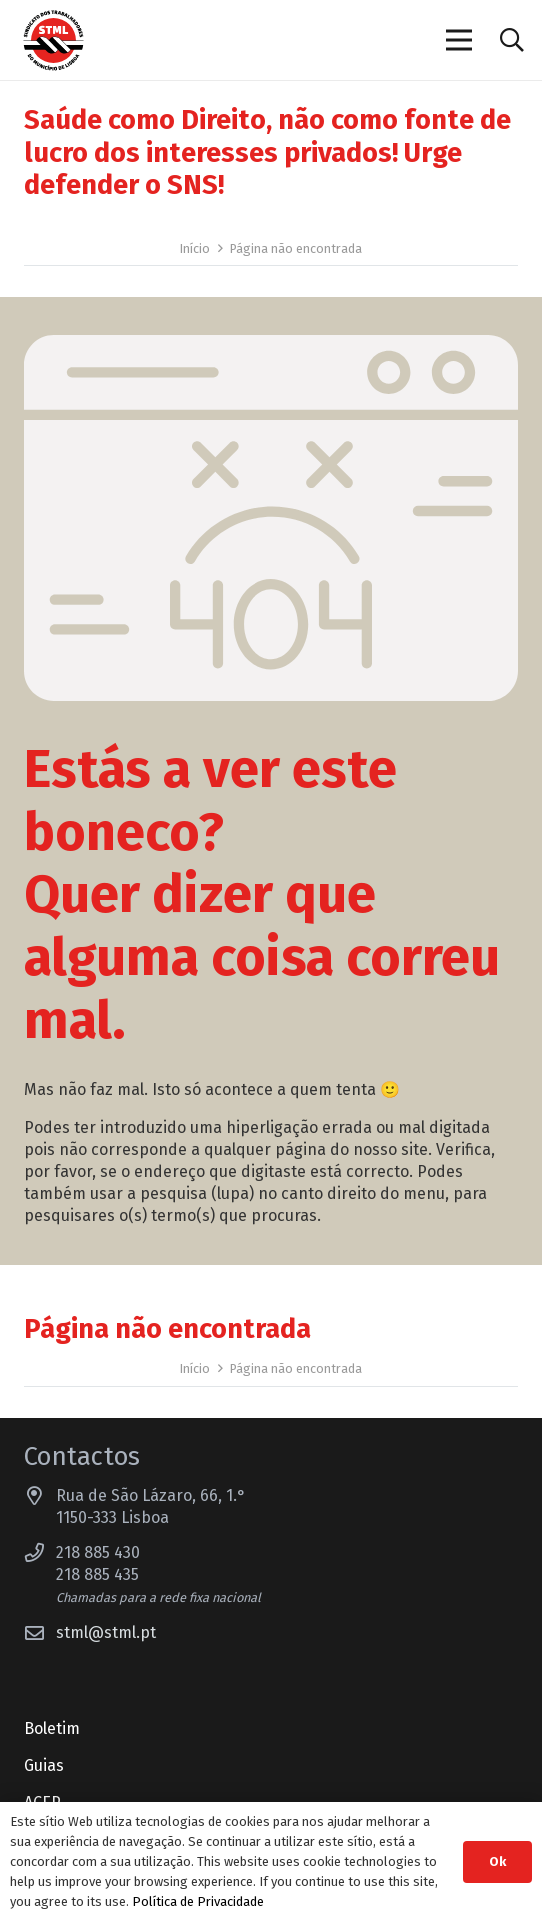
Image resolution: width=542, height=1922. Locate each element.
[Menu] (460, 40)
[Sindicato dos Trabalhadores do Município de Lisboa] (53, 40)
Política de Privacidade (198, 1901)
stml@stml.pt (106, 1632)
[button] (511, 40)
